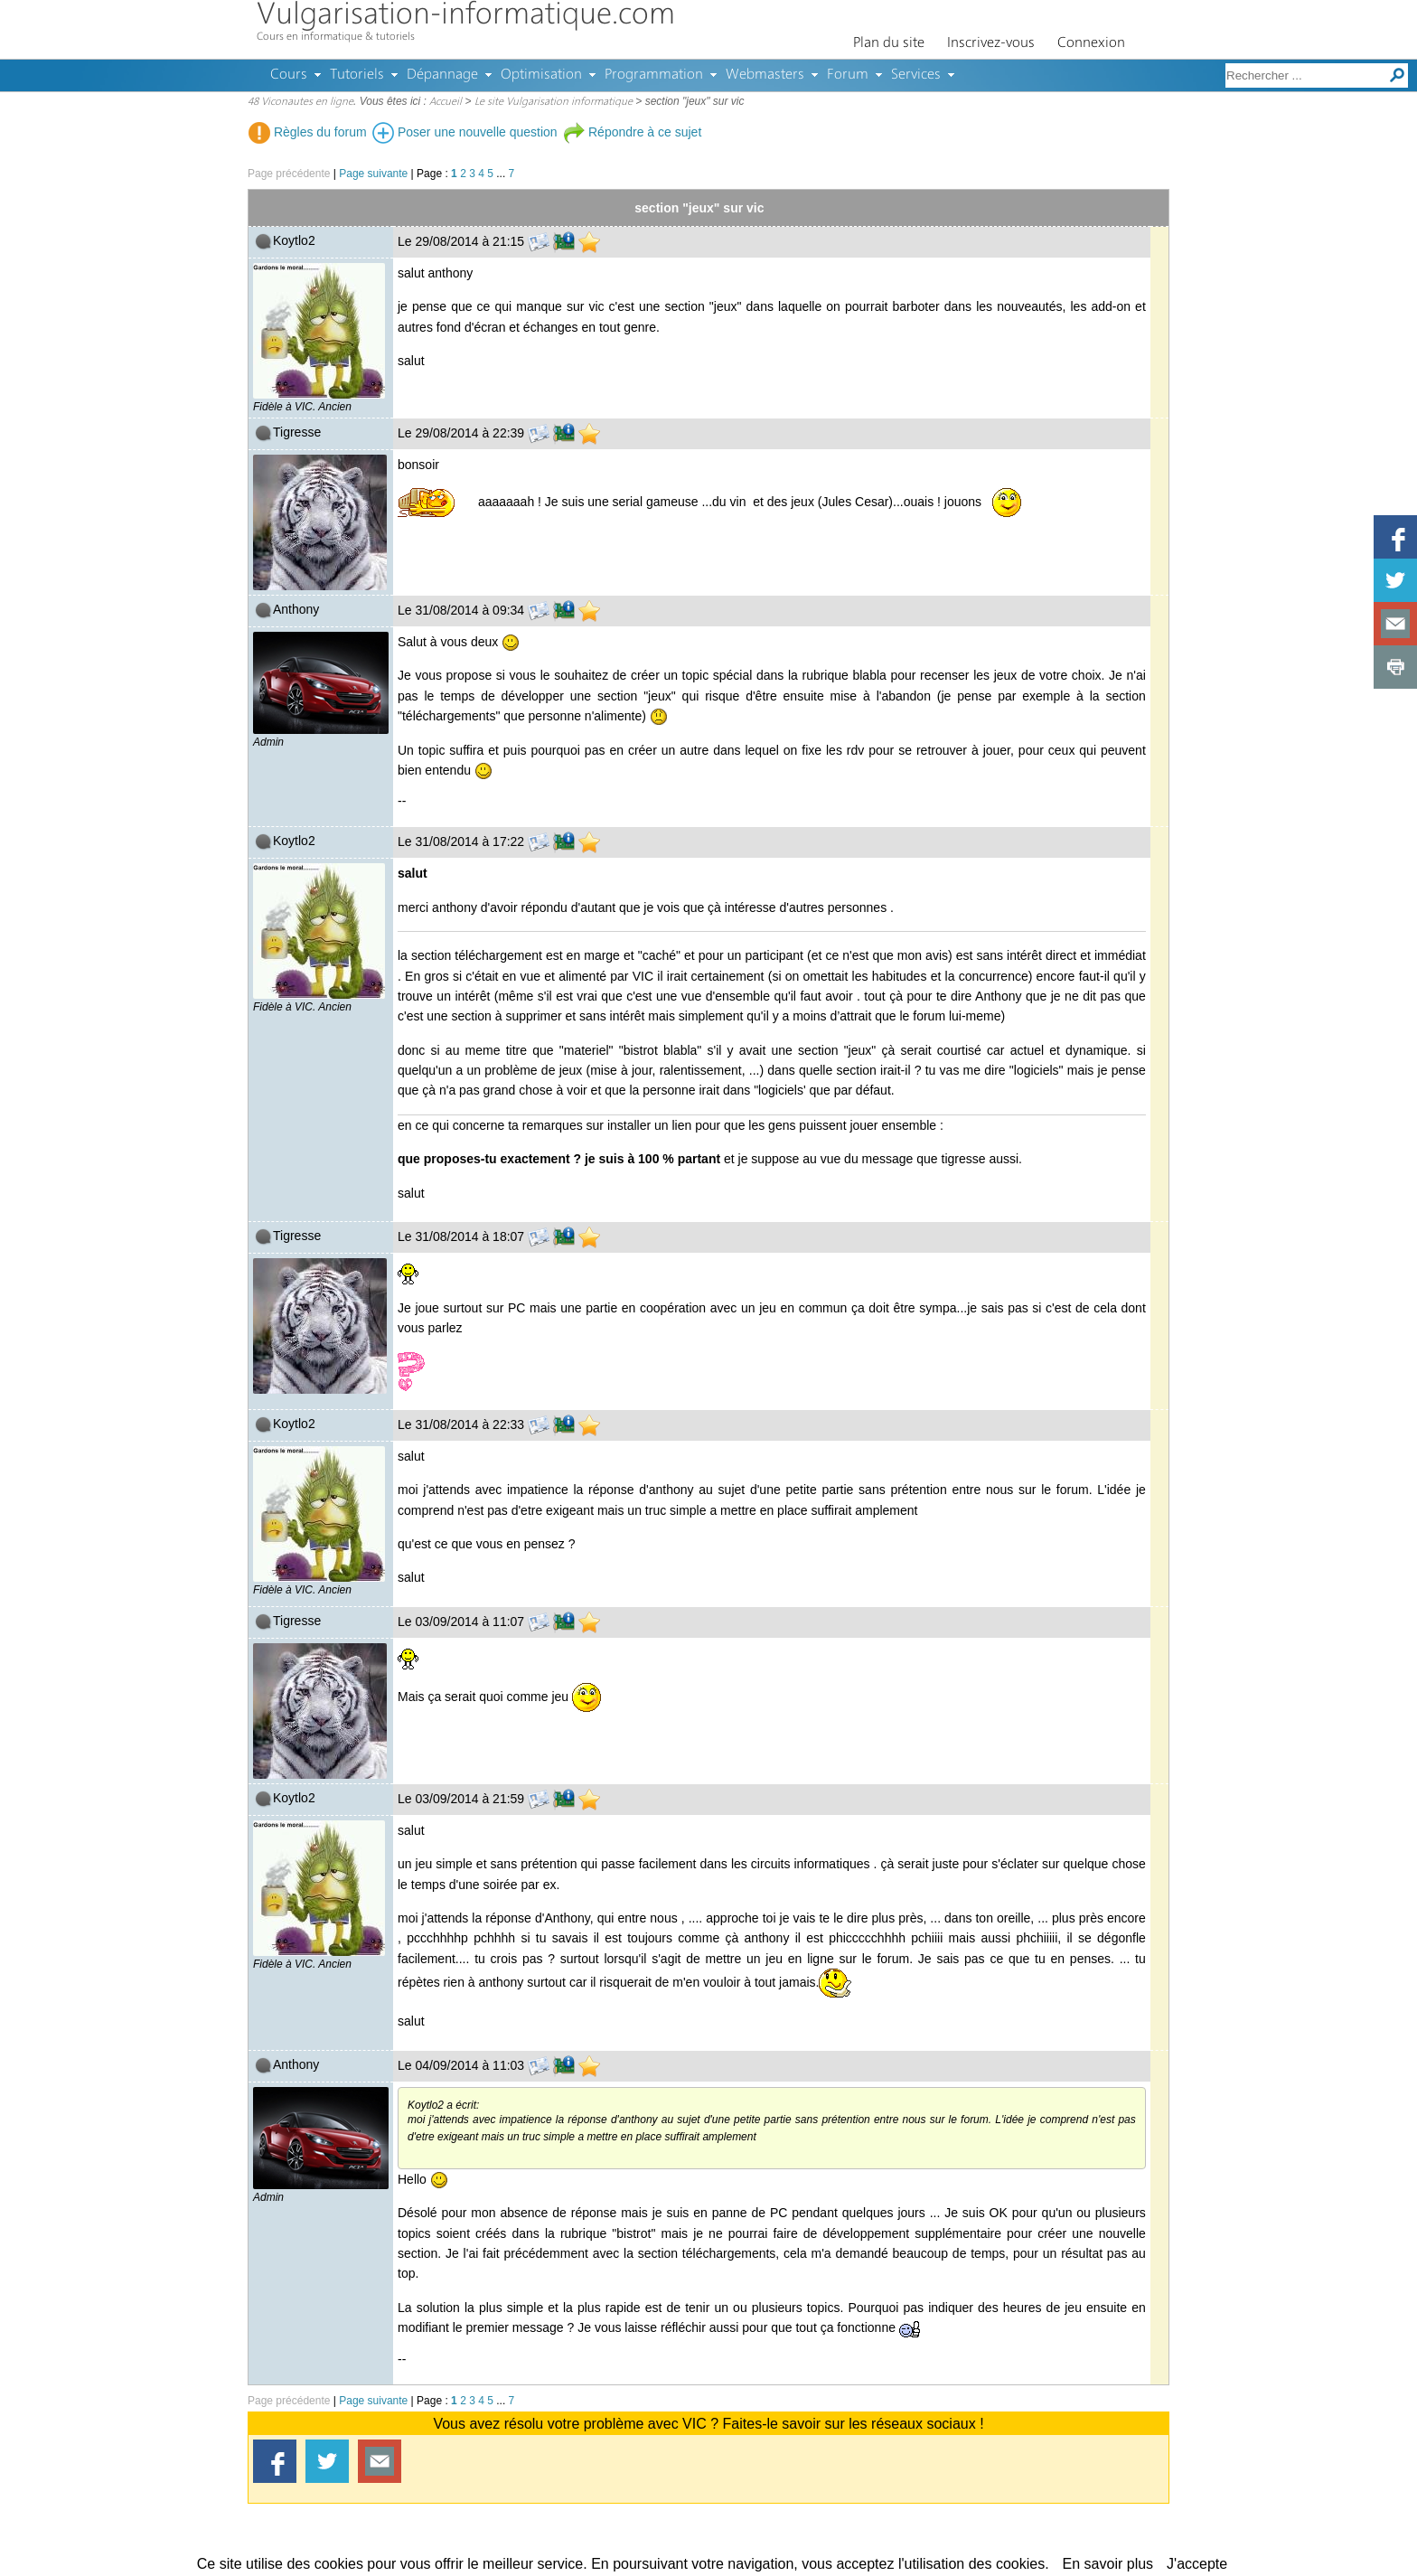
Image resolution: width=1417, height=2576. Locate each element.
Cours (288, 75)
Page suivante (373, 173)
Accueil (445, 102)
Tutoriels (357, 75)
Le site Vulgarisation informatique (553, 102)
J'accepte (1197, 2563)
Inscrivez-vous (991, 43)
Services (916, 75)
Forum (847, 75)
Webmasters (765, 75)
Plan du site (888, 43)
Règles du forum (308, 132)
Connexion (1091, 43)
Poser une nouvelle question (465, 132)
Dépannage (442, 75)
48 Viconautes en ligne (300, 102)
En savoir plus (1108, 2563)
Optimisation (541, 75)
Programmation (654, 75)
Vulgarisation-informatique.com (466, 16)
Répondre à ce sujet (632, 132)
